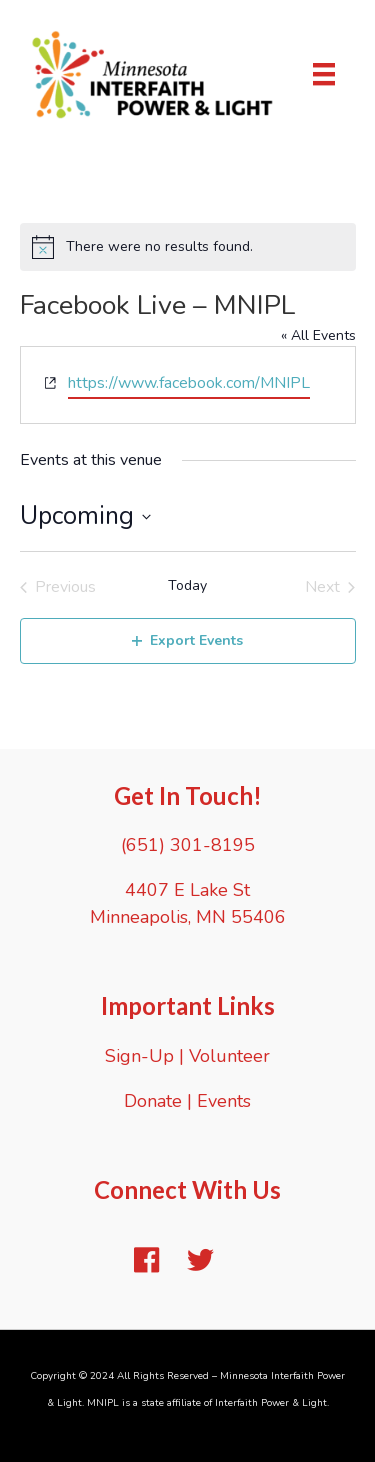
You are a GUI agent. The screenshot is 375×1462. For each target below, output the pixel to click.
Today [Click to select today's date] (187, 585)
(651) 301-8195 (188, 845)
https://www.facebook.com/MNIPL (189, 383)
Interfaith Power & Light (271, 1403)
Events (224, 1101)
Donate (153, 1101)
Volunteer (229, 1056)
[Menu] (324, 74)
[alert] (188, 247)
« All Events (318, 335)
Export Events (187, 640)
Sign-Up (139, 1056)
